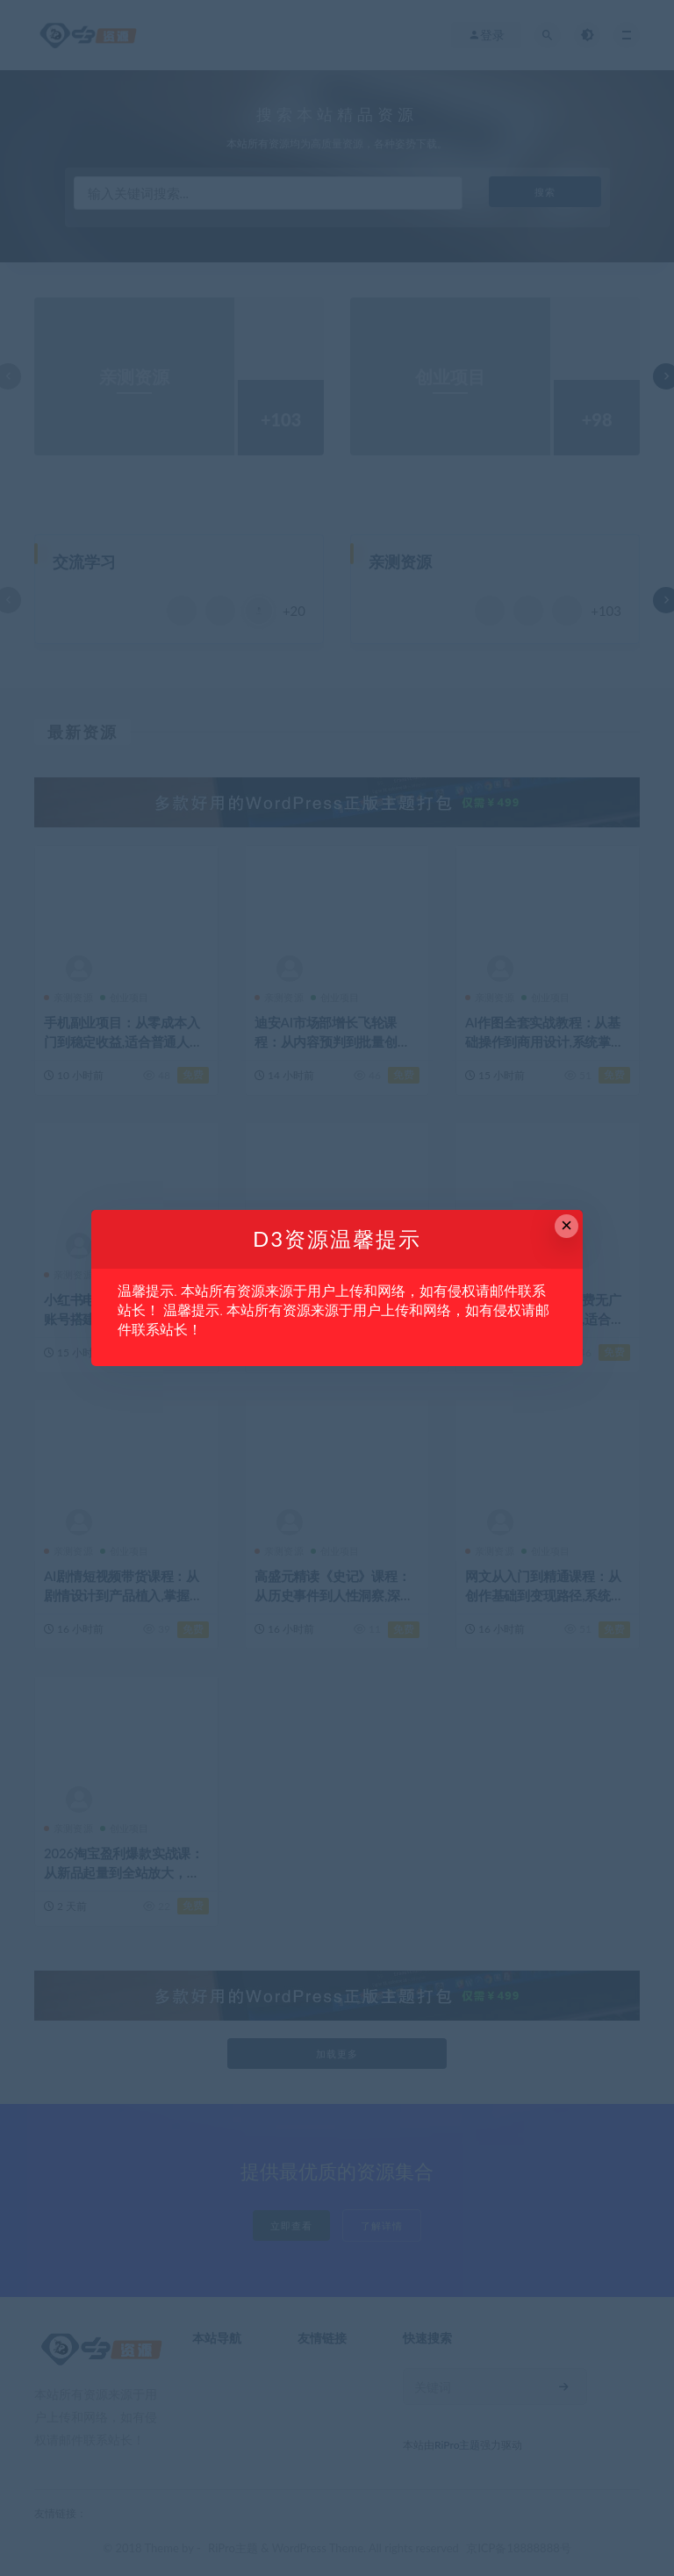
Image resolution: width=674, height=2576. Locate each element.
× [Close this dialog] (566, 1225)
